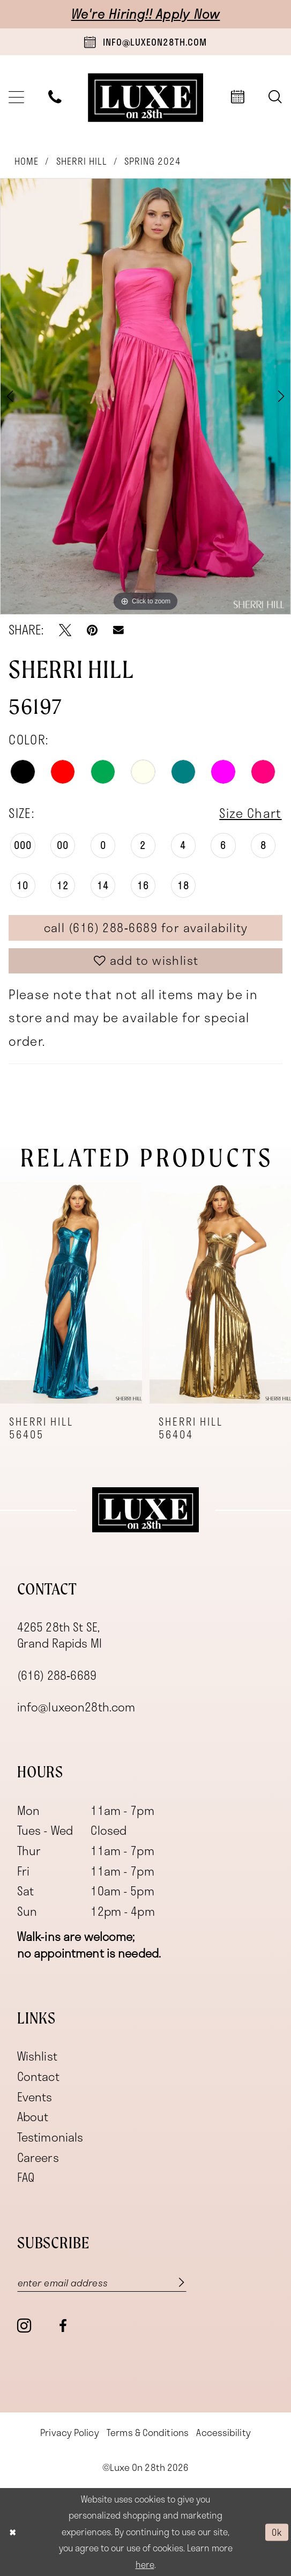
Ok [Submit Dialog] (277, 2532)
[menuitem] (55, 97)
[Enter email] (101, 2282)
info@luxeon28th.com (76, 1707)
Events (35, 2097)
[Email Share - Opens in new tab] (118, 630)
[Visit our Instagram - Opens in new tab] (24, 2325)
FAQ (25, 2177)
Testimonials (50, 2137)
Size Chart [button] (250, 813)
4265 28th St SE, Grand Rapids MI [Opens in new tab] (59, 1635)
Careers (38, 2157)
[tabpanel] (145, 396)
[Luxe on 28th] (145, 1509)
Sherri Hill (81, 161)
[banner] (146, 97)
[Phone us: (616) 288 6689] (55, 97)
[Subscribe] (173, 2282)
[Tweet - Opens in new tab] (65, 630)
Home (26, 161)
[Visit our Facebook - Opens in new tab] (63, 2326)
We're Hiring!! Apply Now (145, 14)
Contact (38, 2076)
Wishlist (37, 2056)
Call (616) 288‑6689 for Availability (146, 927)
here (145, 2564)
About (33, 2116)
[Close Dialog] (13, 2532)
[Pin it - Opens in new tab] (92, 630)
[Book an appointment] (145, 41)
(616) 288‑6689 (56, 1675)
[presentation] (71, 1293)
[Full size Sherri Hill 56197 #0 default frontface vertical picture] (145, 396)
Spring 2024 (152, 161)
